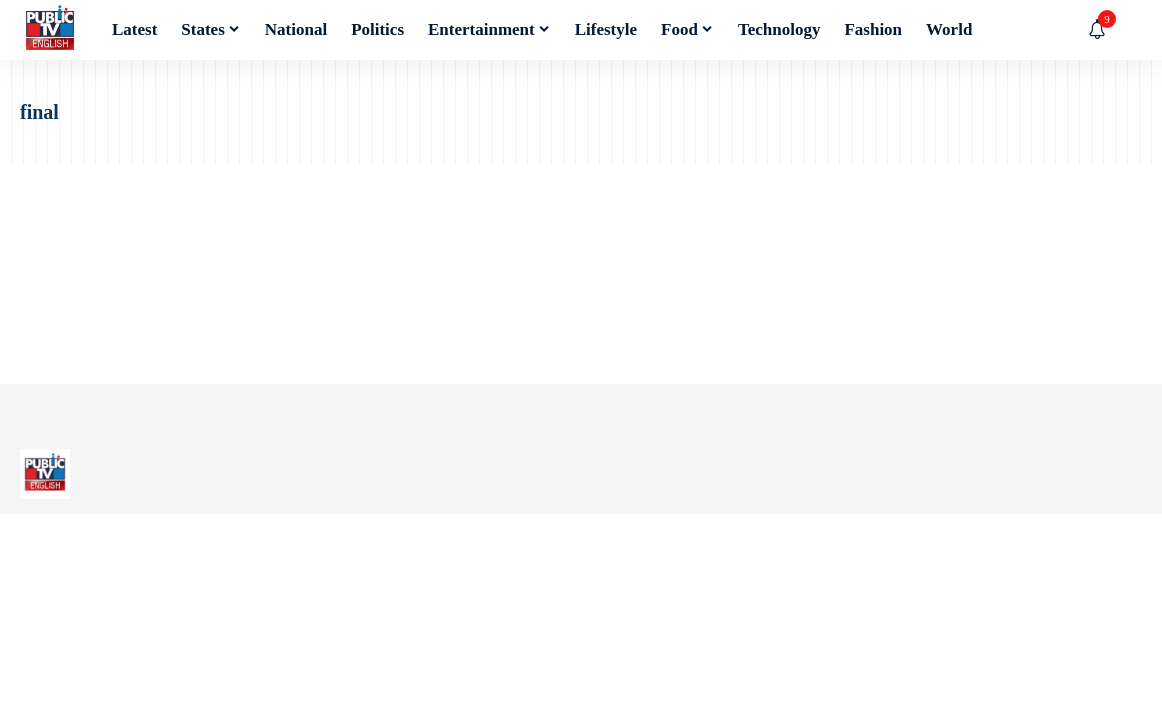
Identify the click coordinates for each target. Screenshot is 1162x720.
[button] (1127, 30)
